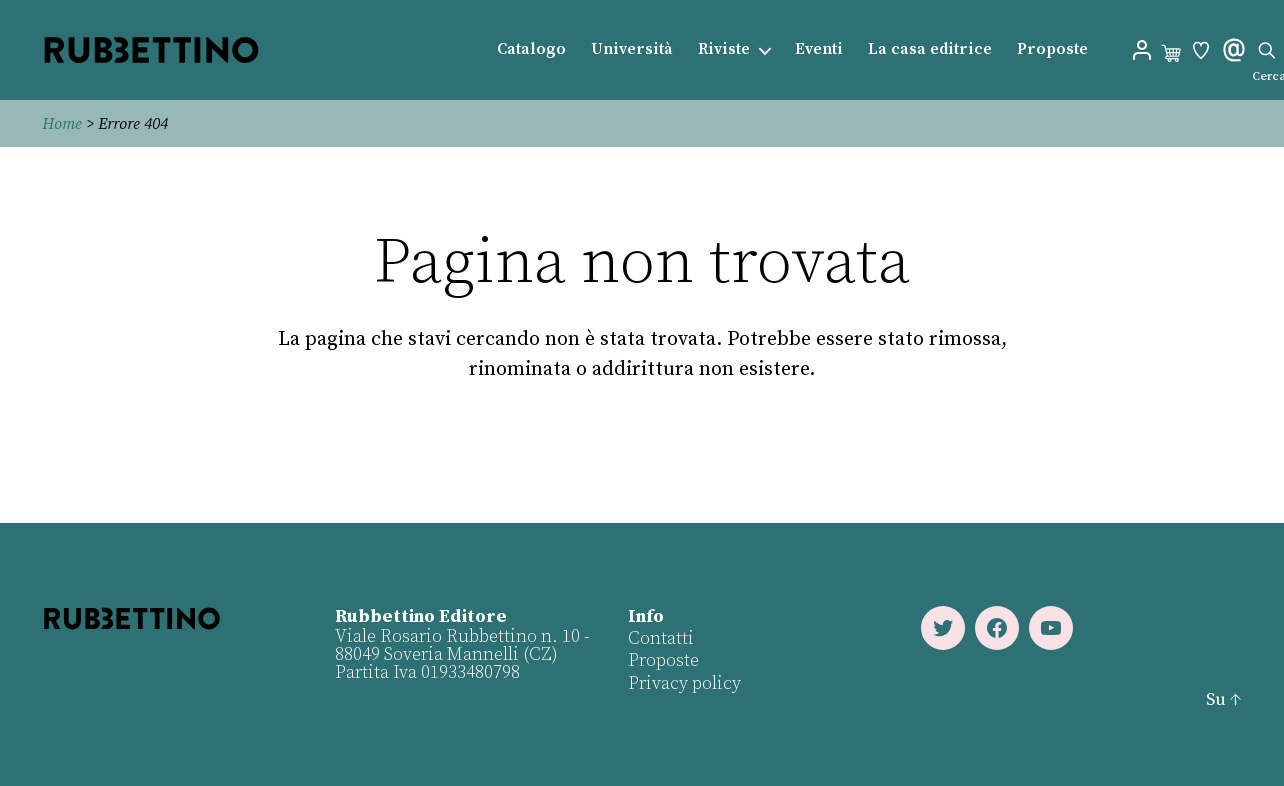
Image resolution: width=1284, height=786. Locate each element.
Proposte (1052, 49)
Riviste (724, 49)
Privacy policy (684, 683)
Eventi (819, 49)
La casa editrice (930, 49)
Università (632, 49)
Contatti (661, 638)
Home (62, 124)
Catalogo (531, 49)
